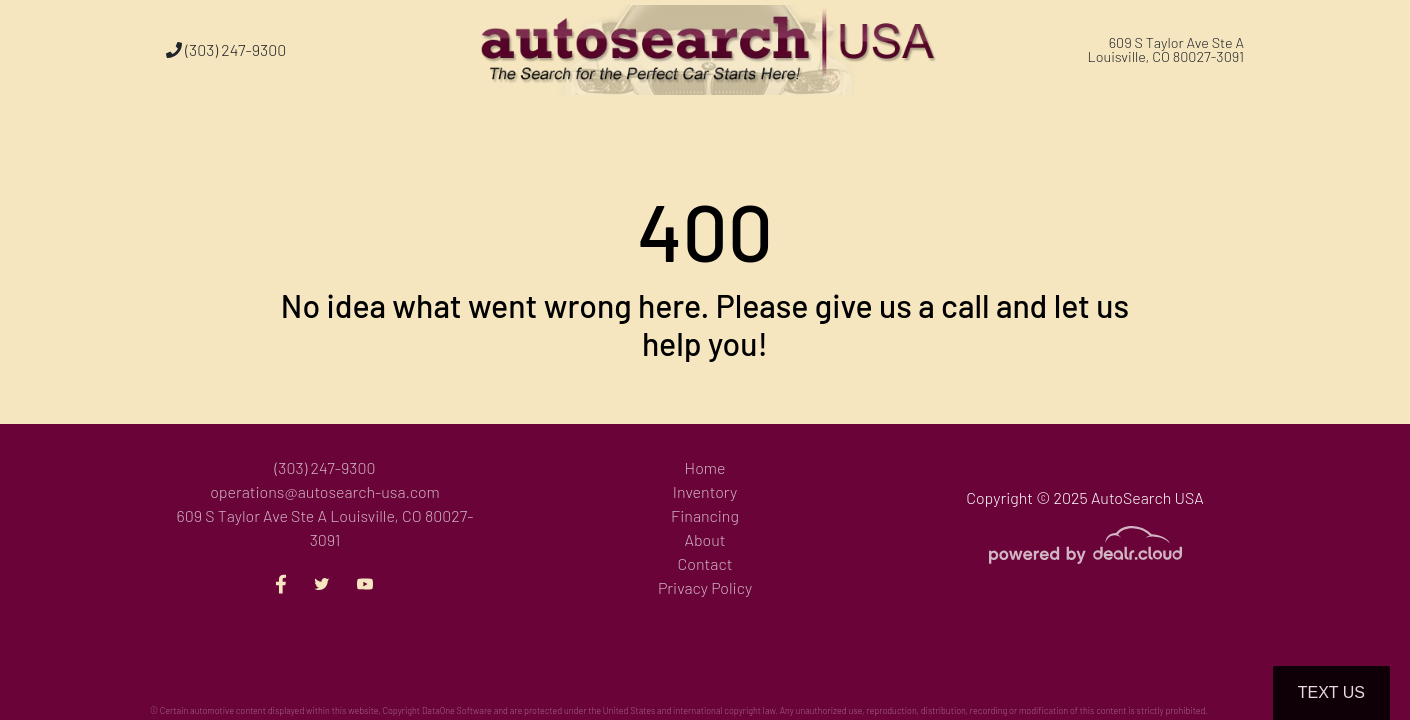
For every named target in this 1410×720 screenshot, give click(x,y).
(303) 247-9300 (226, 49)
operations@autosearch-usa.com (325, 491)
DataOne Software (457, 710)
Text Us (1331, 692)
